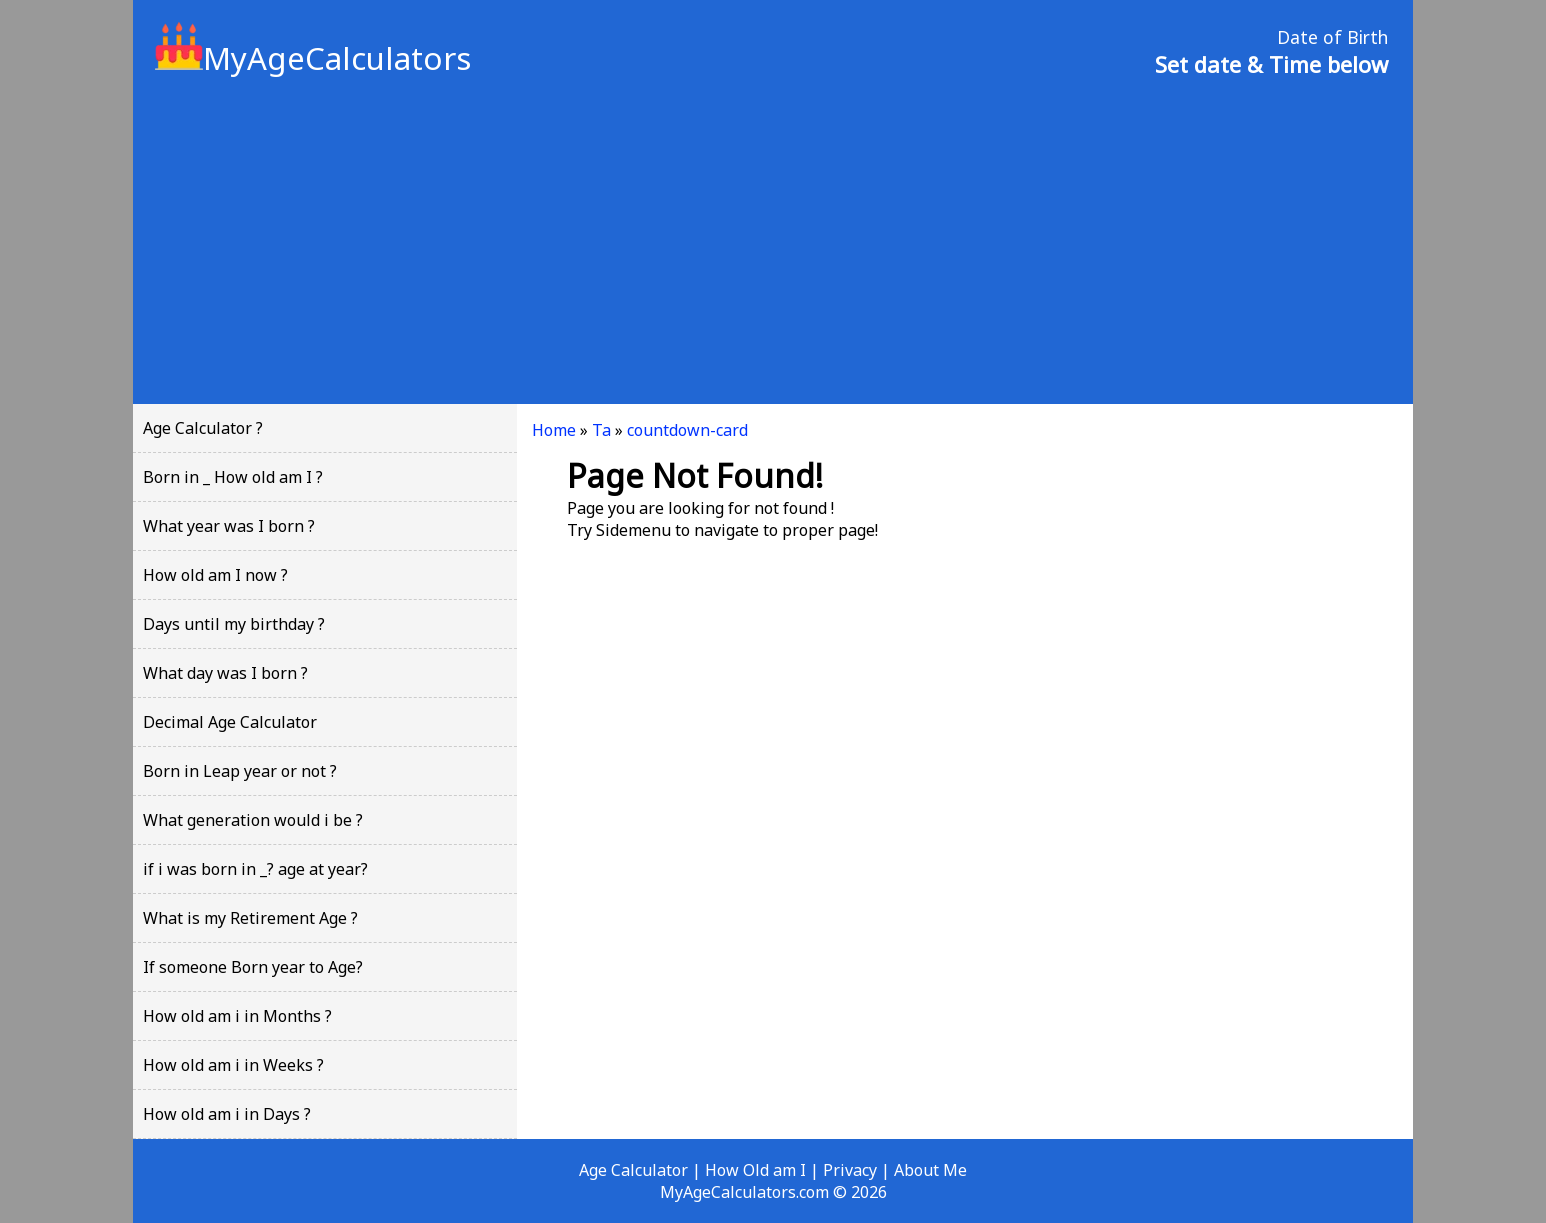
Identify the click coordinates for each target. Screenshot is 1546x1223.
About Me (930, 1170)
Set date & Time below (1271, 64)
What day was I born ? (225, 673)
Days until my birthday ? (234, 624)
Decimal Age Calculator (230, 722)
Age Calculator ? (203, 428)
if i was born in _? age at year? (255, 869)
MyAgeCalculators (313, 58)
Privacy (850, 1170)
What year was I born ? (229, 526)
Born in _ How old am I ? (233, 477)
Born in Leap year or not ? (240, 771)
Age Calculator (633, 1170)
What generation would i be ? (253, 820)
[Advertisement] (773, 239)
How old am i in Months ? (237, 1016)
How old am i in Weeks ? (233, 1065)
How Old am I (755, 1170)
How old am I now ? (215, 575)
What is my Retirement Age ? (250, 918)
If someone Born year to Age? (253, 967)
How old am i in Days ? (227, 1114)
